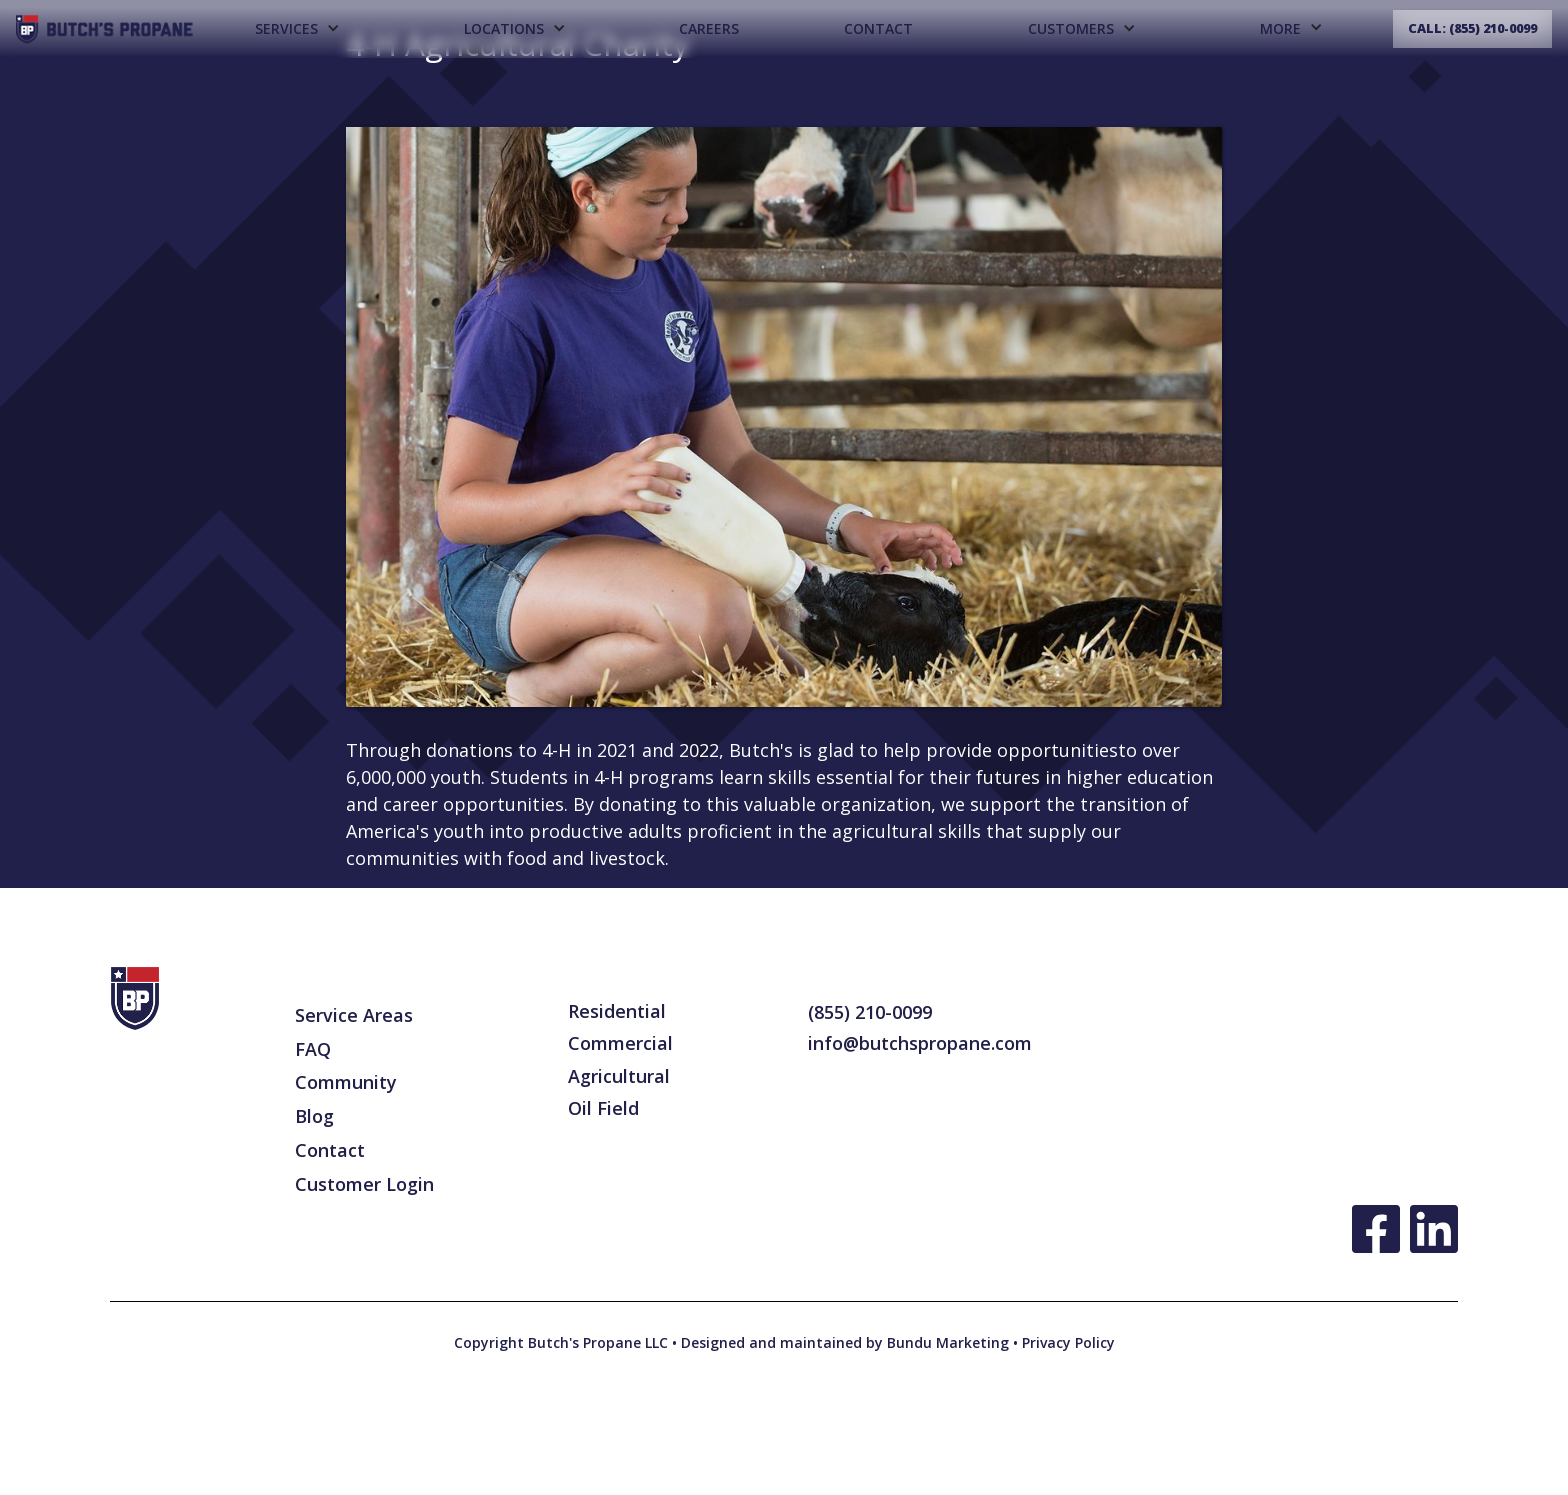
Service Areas (354, 1015)
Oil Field (603, 1108)
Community (346, 1082)
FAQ (313, 1049)
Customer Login (364, 1184)
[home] (104, 29)
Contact (878, 28)
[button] (296, 29)
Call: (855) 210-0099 (1472, 28)
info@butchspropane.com (920, 1043)
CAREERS (709, 28)
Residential (617, 1011)
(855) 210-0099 (870, 1012)
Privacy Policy (1066, 1342)
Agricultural (619, 1076)
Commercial (620, 1043)
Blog (314, 1116)
